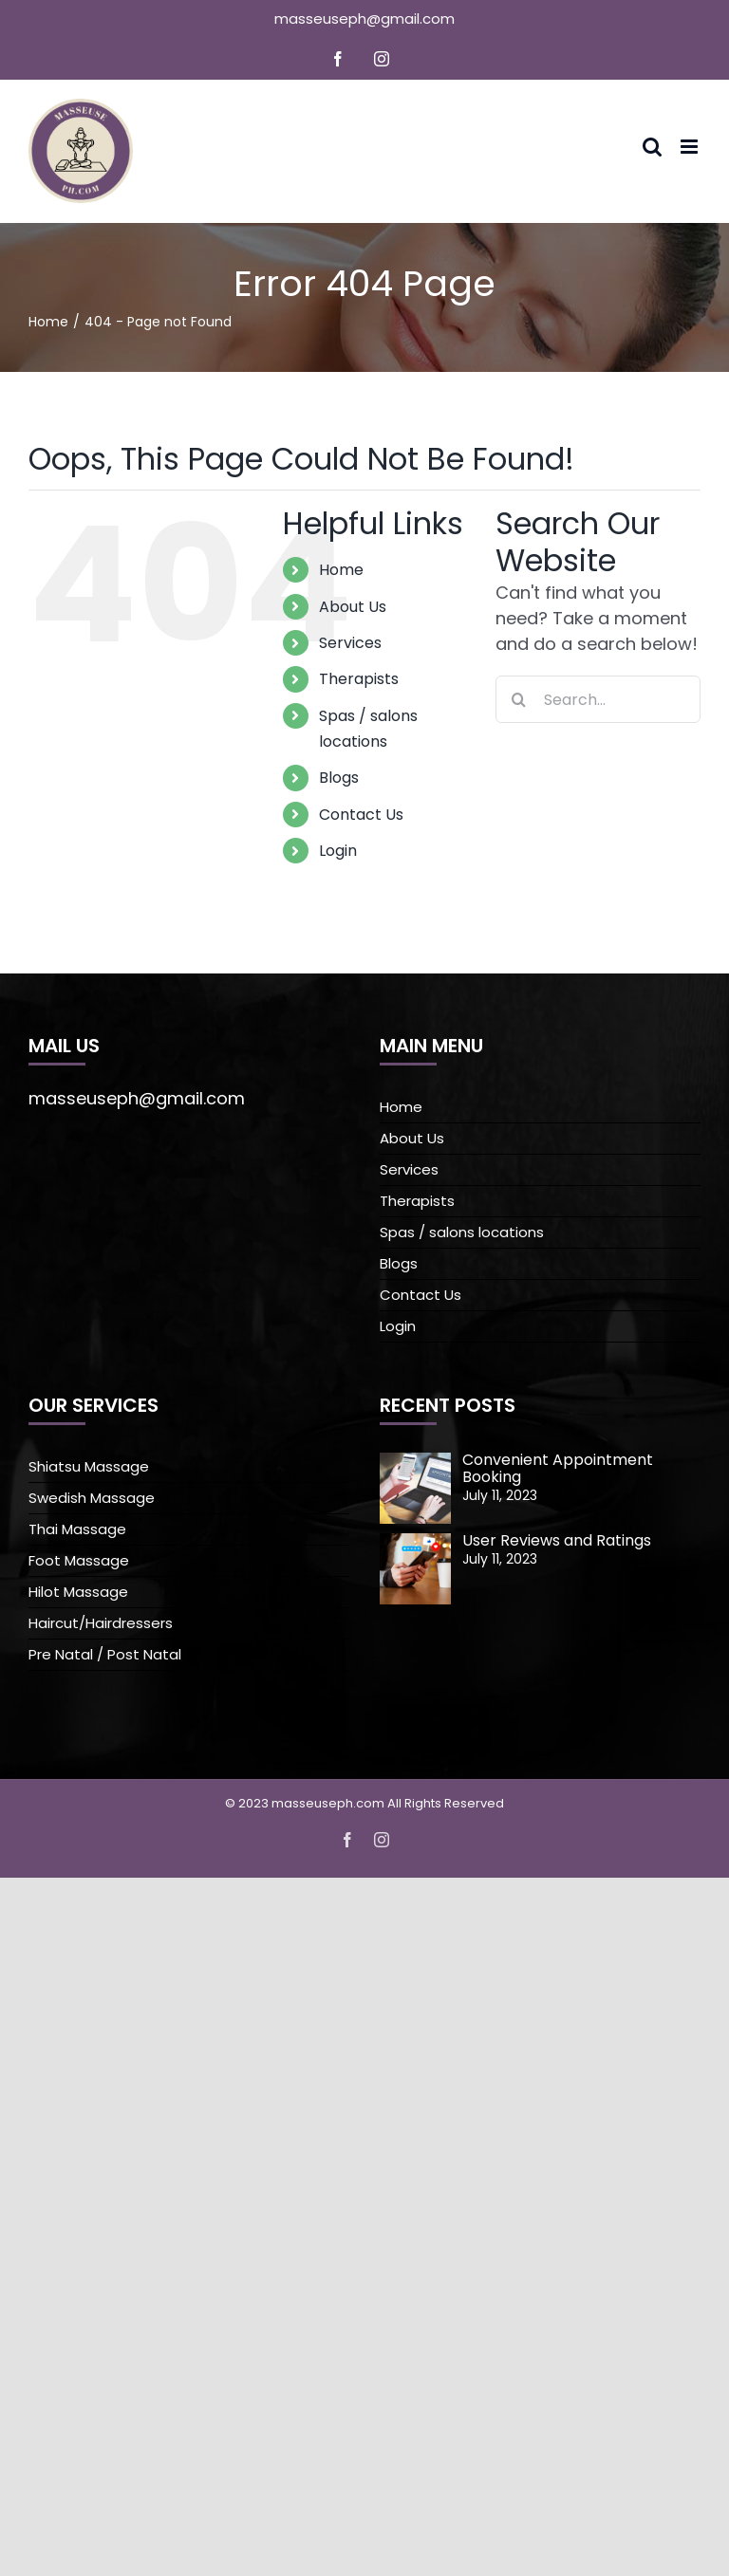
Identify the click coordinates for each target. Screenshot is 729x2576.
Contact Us (361, 814)
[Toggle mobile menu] (691, 147)
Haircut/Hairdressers (100, 1623)
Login (338, 851)
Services (350, 643)
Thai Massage (77, 1529)
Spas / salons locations (462, 1232)
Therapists (359, 679)
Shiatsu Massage (88, 1466)
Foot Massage (78, 1560)
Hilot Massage (78, 1592)
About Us (352, 607)
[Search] (519, 699)
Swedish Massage (91, 1498)
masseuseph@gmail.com (364, 18)
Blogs (339, 777)
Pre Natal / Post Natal (104, 1654)
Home (341, 570)
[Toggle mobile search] (652, 147)
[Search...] (598, 699)
